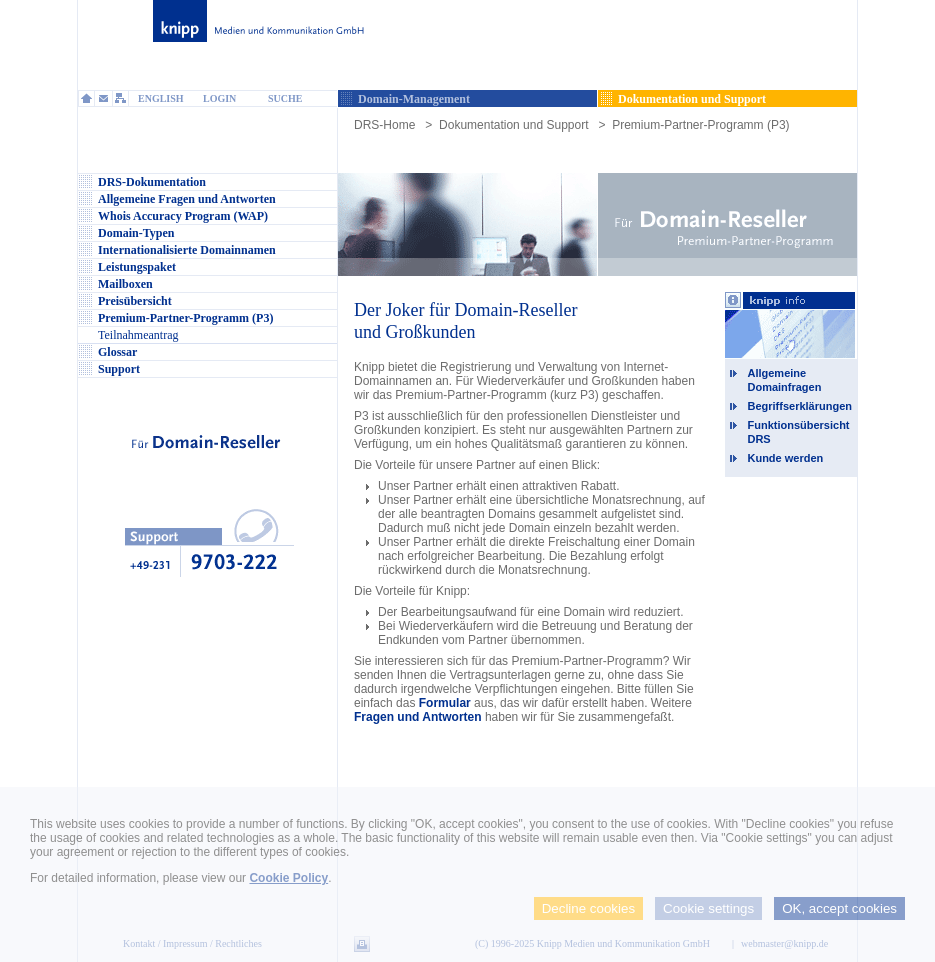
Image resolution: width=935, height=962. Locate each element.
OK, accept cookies (839, 908)
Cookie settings (708, 908)
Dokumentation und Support (513, 125)
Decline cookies (588, 908)
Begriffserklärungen (799, 406)
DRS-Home (384, 125)
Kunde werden (785, 458)
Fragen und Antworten (418, 717)
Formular (445, 703)
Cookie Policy (288, 878)
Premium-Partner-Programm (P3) (700, 125)
